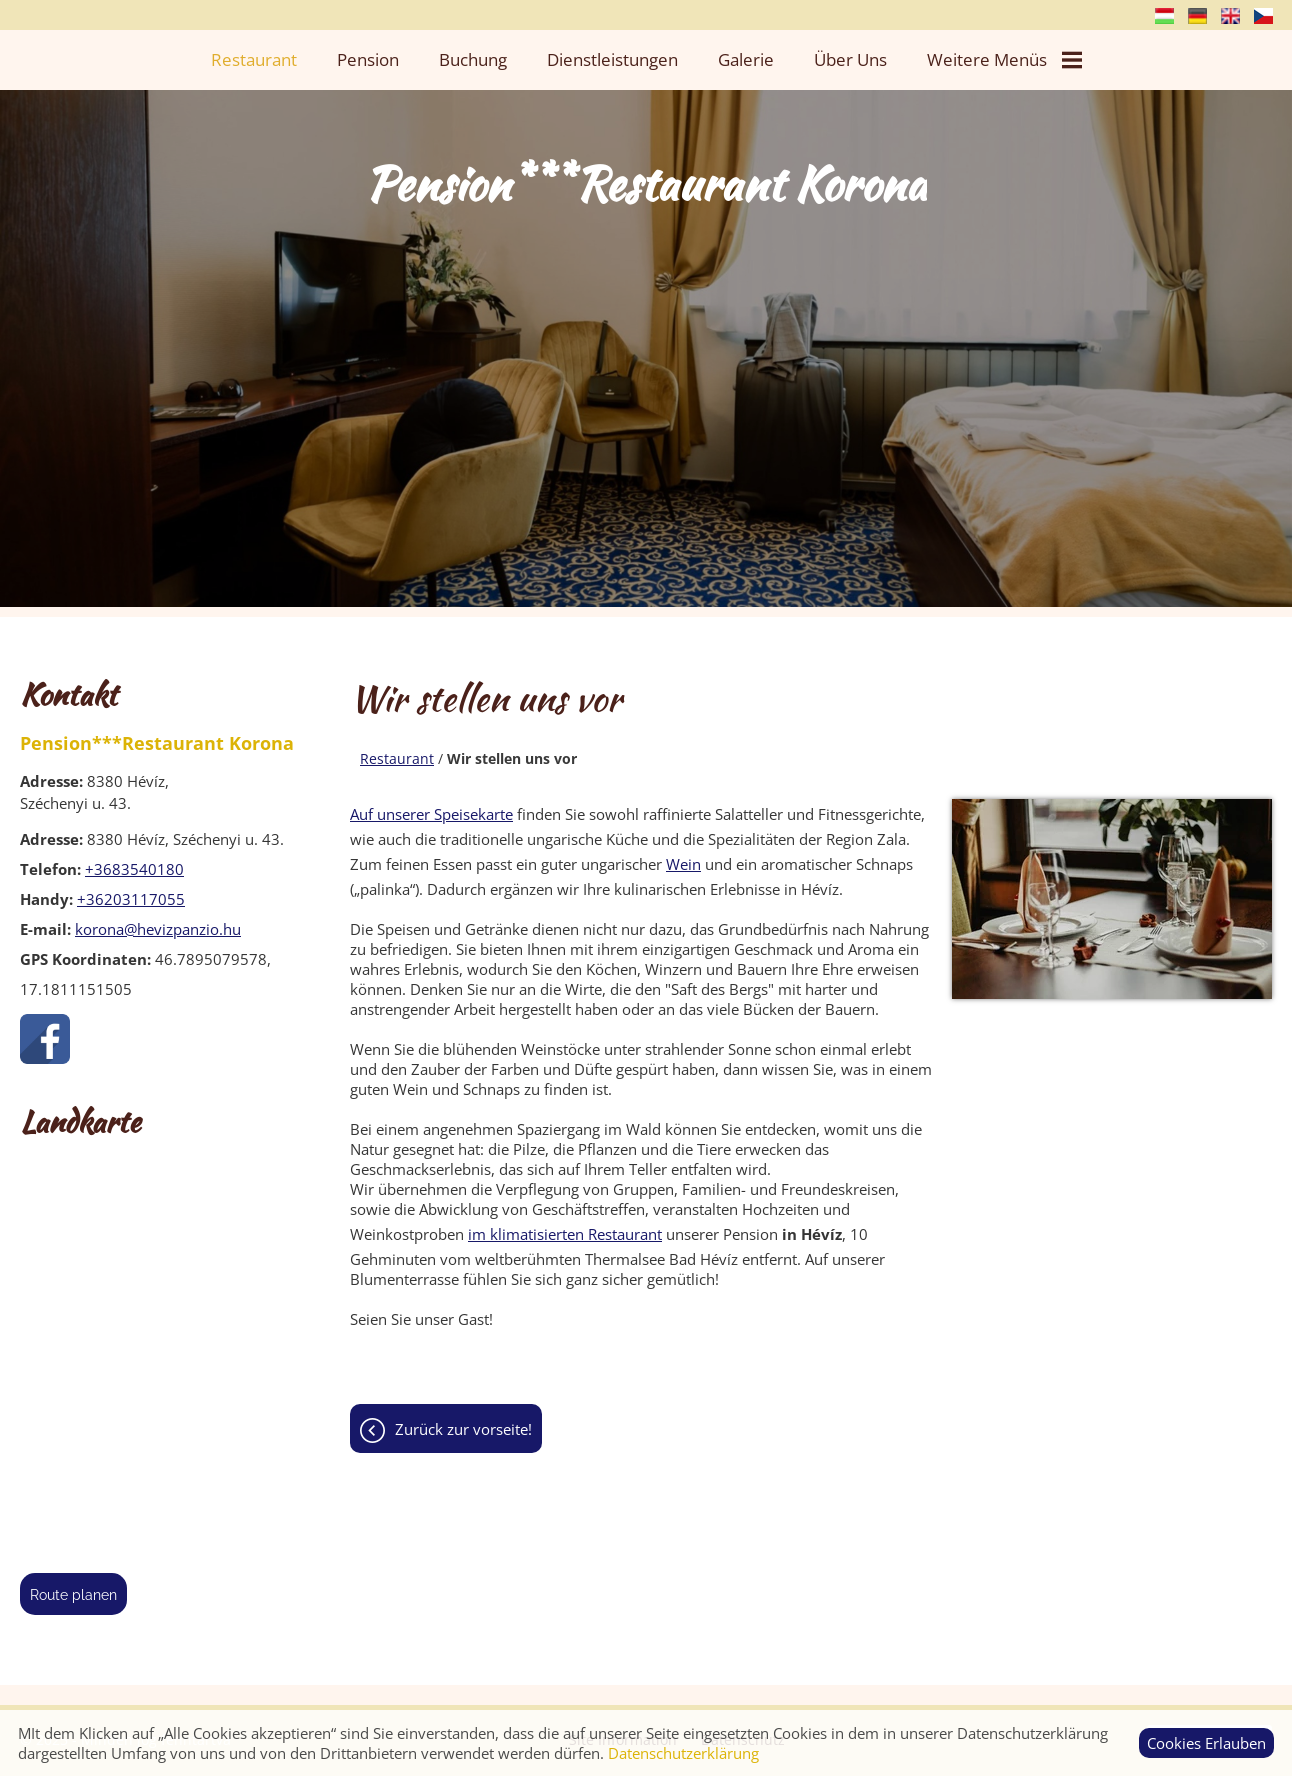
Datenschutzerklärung (683, 1753)
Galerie (746, 59)
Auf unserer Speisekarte (431, 814)
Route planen (73, 1595)
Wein (683, 864)
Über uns (850, 59)
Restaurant (254, 59)
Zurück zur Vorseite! (463, 1429)
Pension (368, 59)
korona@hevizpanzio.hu (158, 929)
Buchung (473, 59)
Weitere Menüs (1004, 59)
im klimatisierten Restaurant (565, 1234)
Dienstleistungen (612, 59)
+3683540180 (134, 869)
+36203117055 (131, 899)
